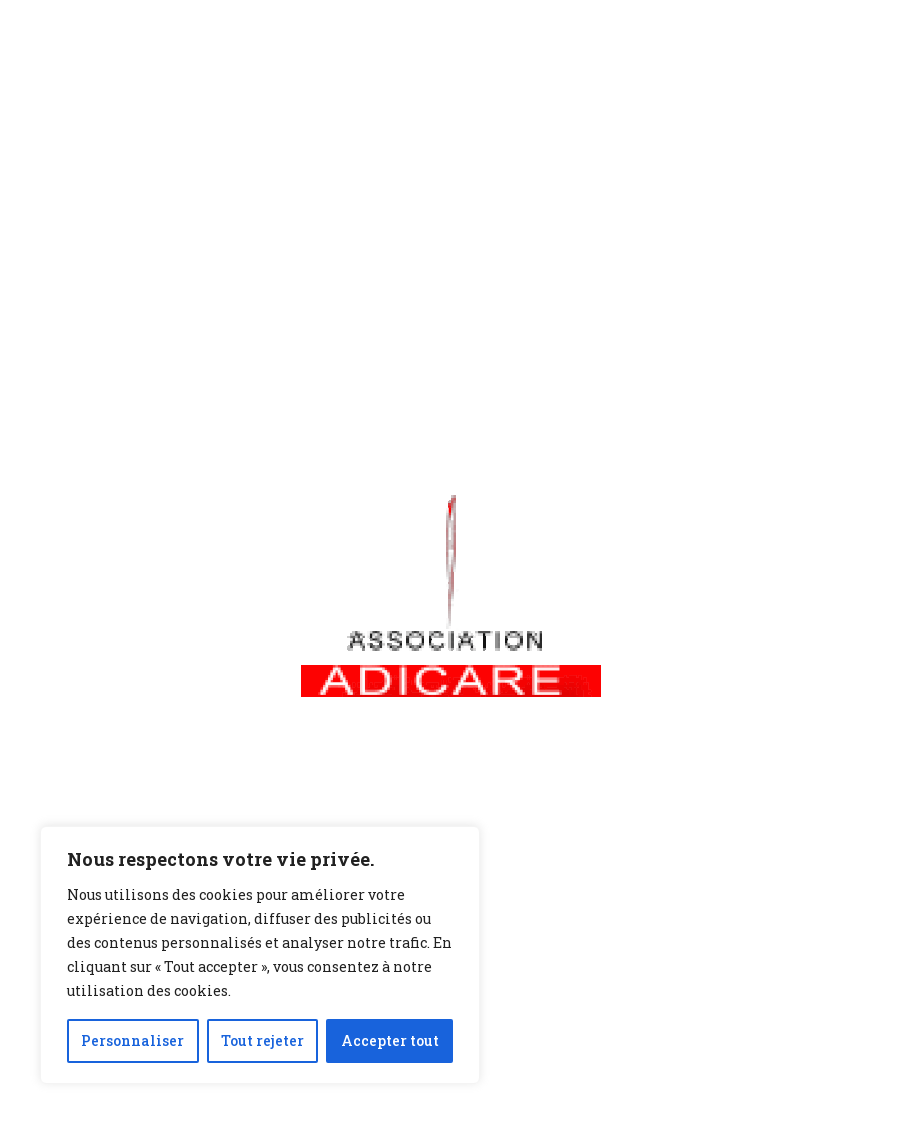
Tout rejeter (262, 1040)
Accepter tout (390, 1040)
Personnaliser (132, 1040)
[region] (260, 955)
